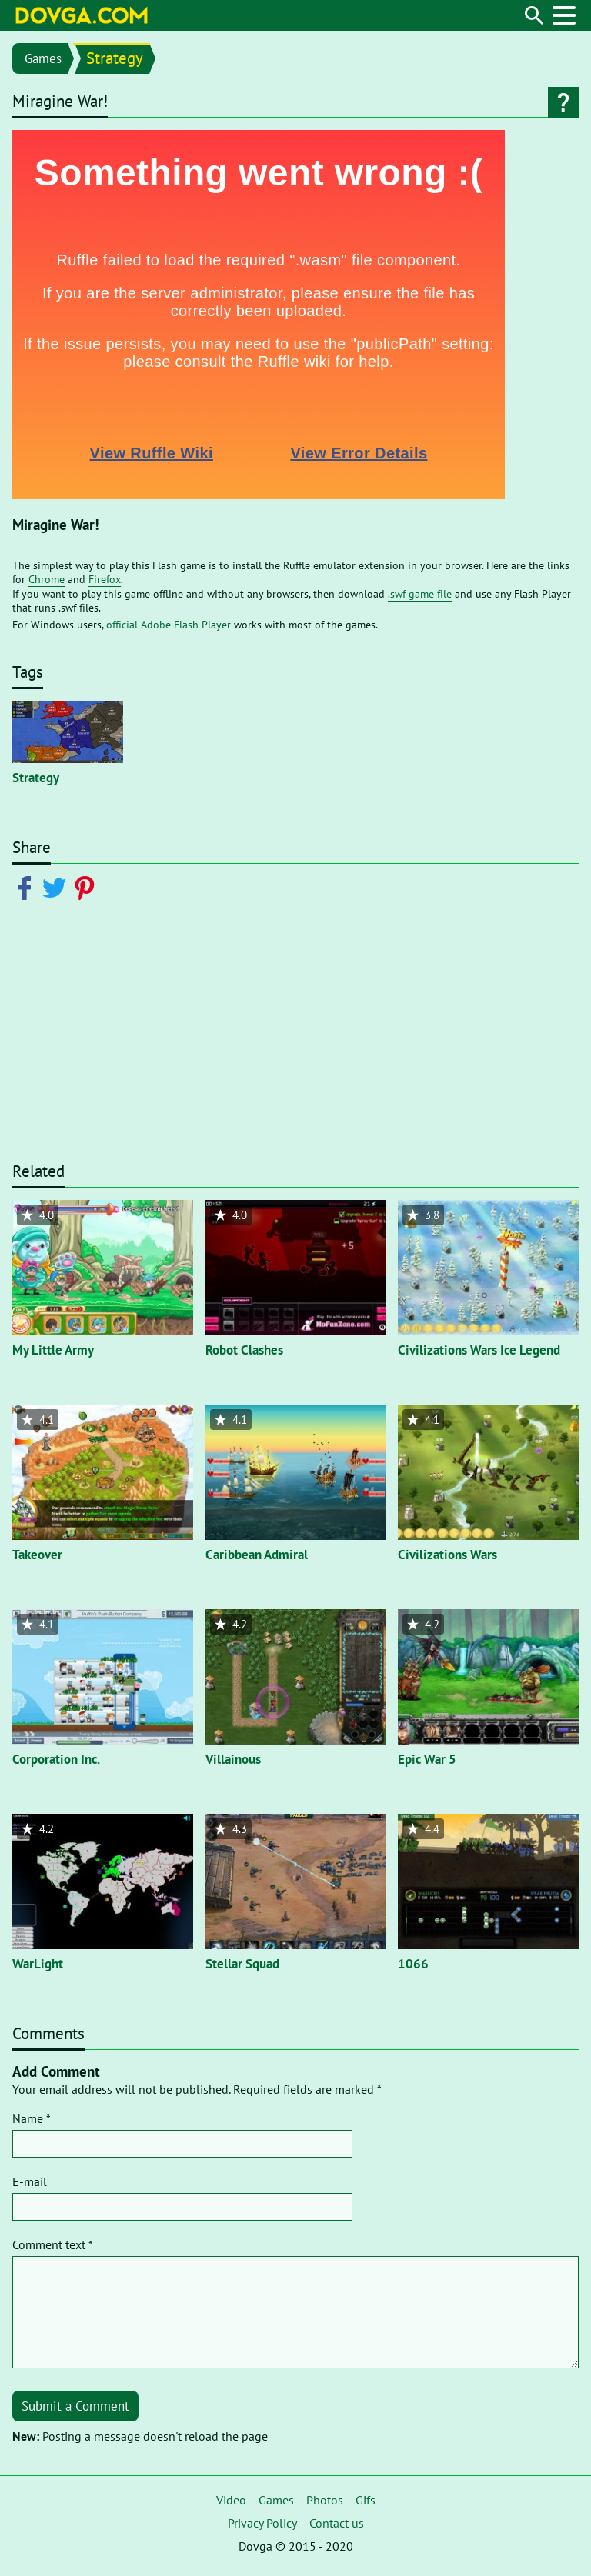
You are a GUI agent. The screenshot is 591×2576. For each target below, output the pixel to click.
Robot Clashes (244, 1349)
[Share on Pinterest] (87, 887)
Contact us (336, 2523)
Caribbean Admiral (256, 1554)
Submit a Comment (75, 2406)
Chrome (46, 579)
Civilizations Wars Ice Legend (479, 1349)
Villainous (233, 1759)
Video (231, 2500)
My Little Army (53, 1349)
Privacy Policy (262, 2523)
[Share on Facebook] (27, 887)
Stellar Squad (242, 1963)
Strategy (114, 58)
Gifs (366, 2500)
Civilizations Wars (447, 1554)
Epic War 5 (427, 1759)
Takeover (37, 1554)
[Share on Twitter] (57, 887)
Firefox (104, 579)
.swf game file (420, 594)
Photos (324, 2500)
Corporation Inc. (56, 1759)
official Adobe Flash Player (168, 625)
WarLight (37, 1963)
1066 (413, 1963)
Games (43, 58)
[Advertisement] (295, 1040)
